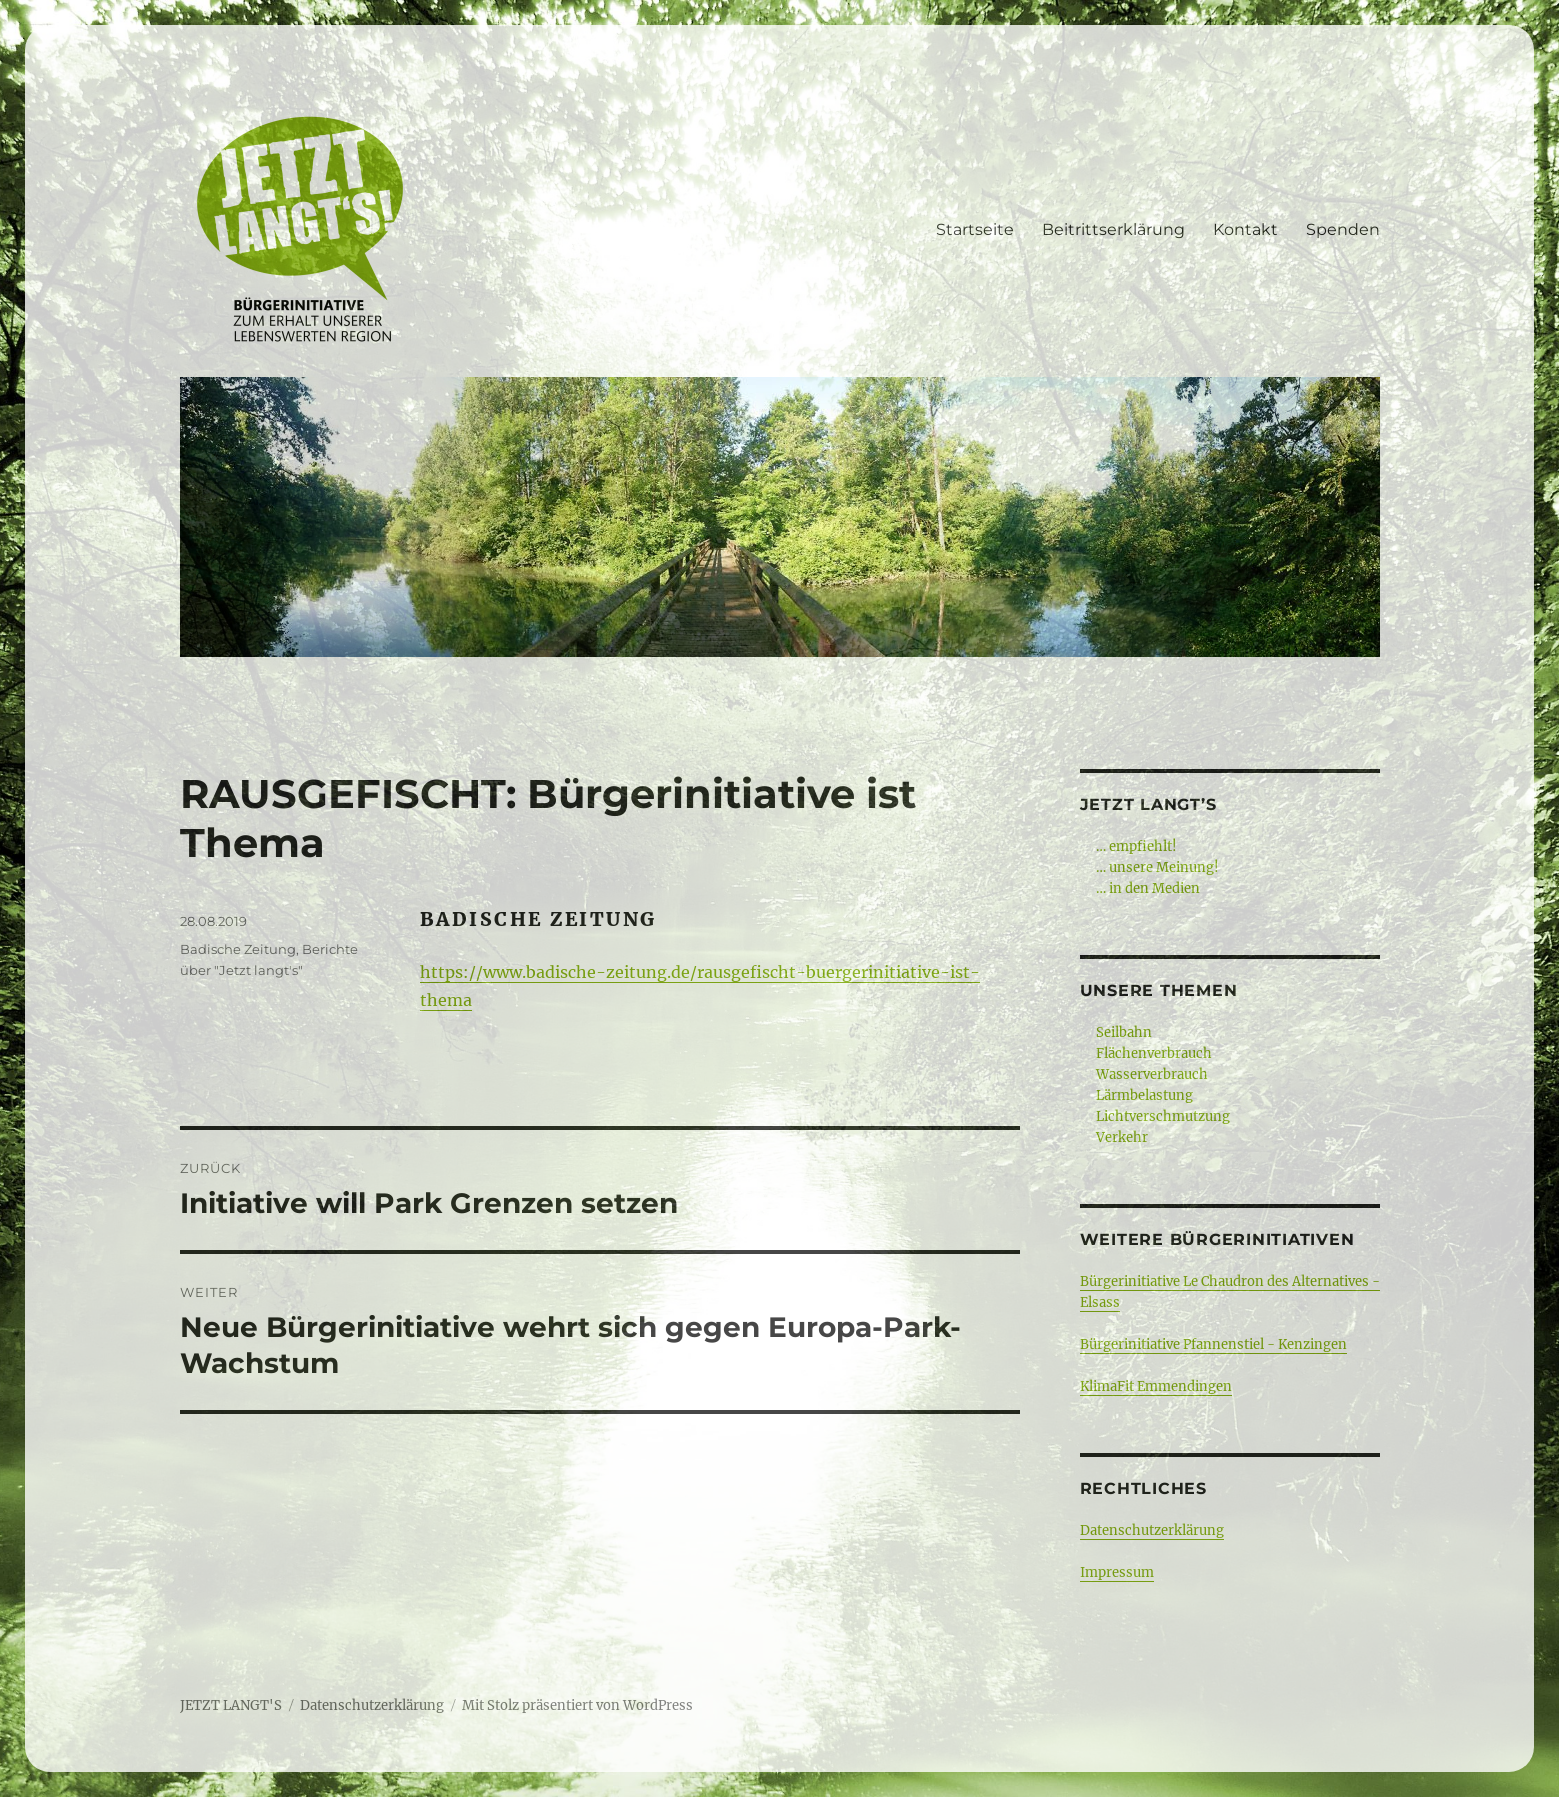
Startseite (975, 229)
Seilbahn (1124, 1032)
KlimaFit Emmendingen (1156, 1386)
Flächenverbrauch (1154, 1053)
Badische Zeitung (238, 949)
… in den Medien (1148, 888)
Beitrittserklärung (1113, 229)
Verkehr (1122, 1137)
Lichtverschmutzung (1163, 1116)
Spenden (1343, 229)
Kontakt (1245, 229)
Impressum (1117, 1572)
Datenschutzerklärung (1152, 1530)
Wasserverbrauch (1152, 1074)
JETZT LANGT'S (231, 1705)
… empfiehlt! (1136, 846)
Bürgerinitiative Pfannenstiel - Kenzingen (1213, 1344)
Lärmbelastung (1144, 1095)
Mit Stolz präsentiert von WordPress (577, 1705)
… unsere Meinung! (1157, 867)
